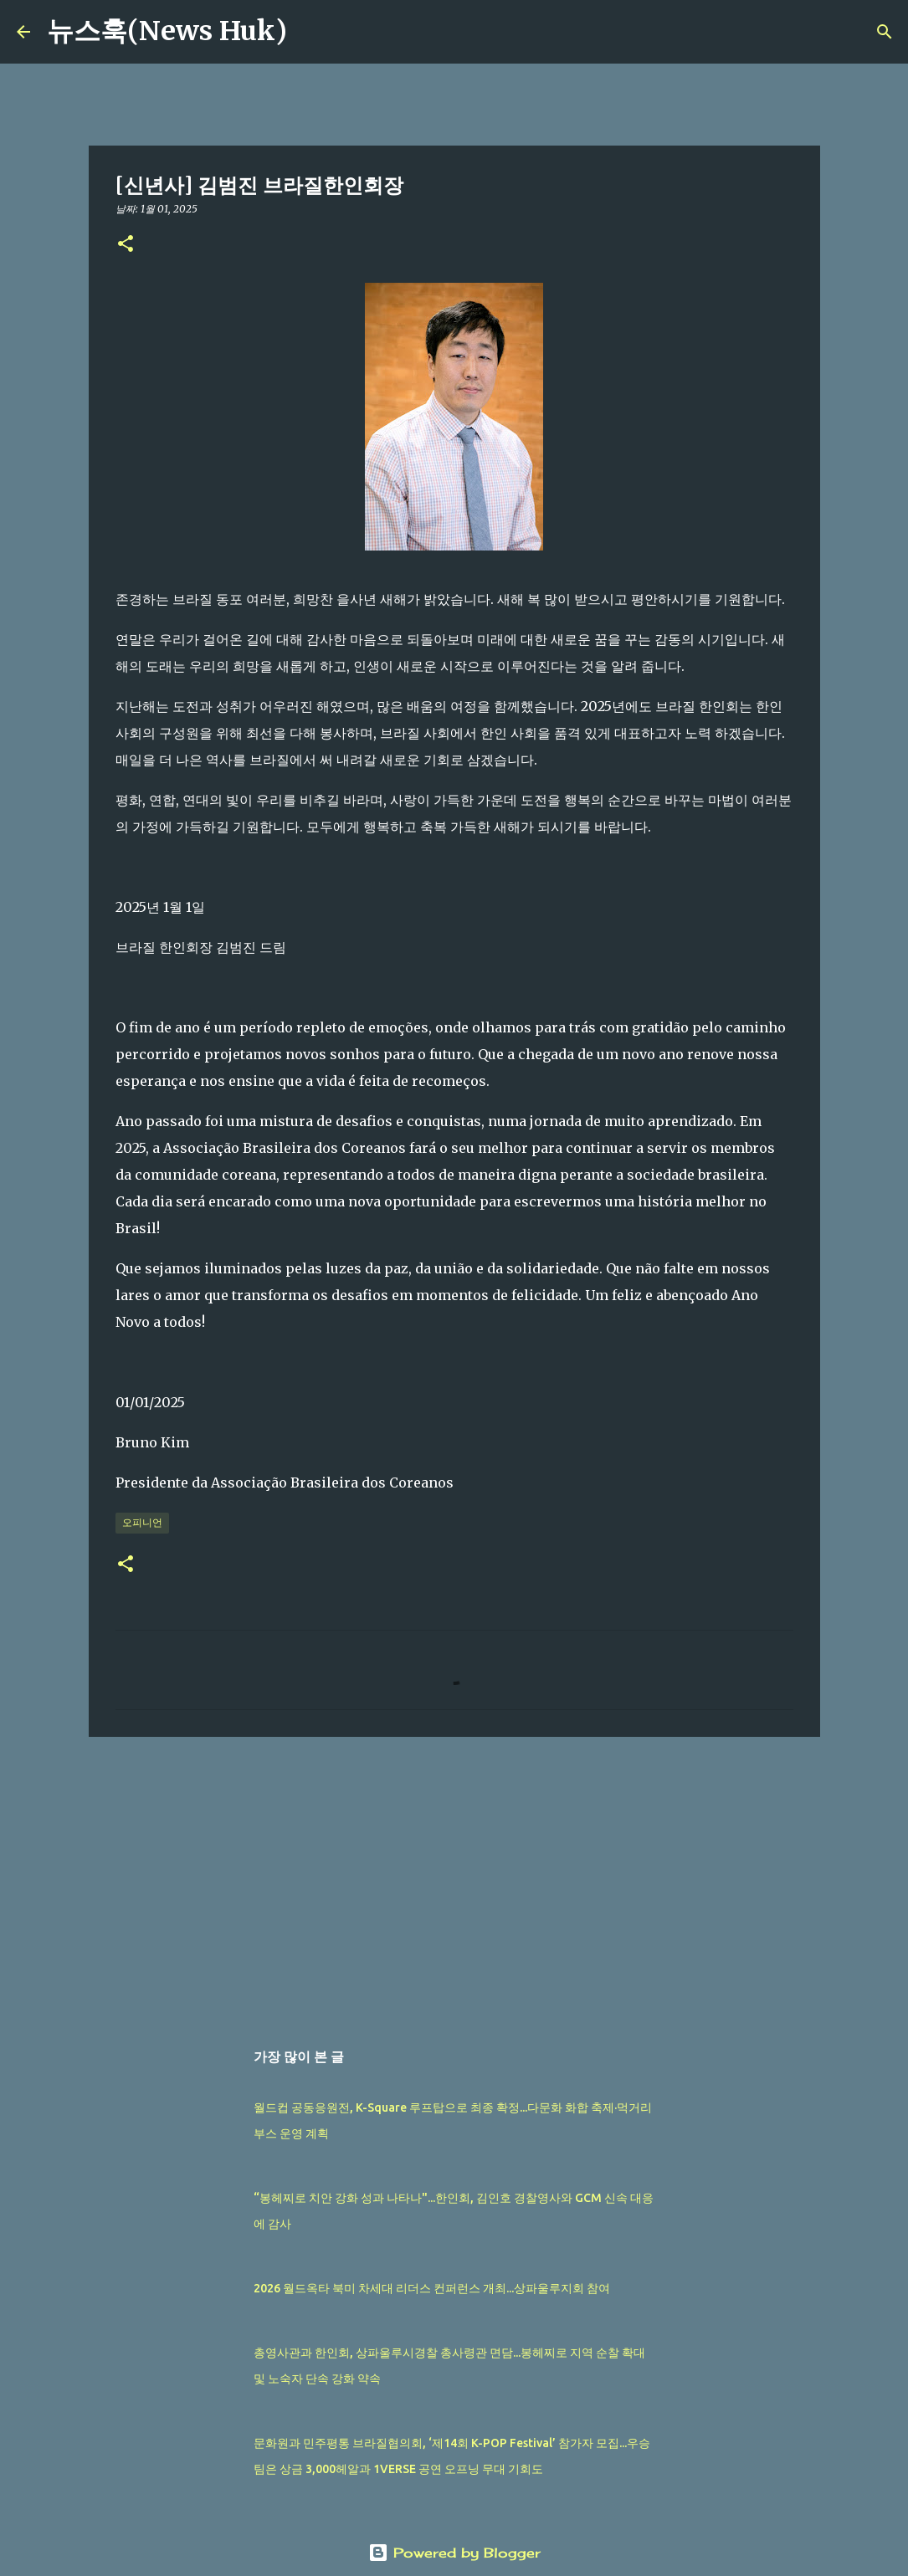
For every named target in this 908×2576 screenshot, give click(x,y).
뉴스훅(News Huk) (167, 31)
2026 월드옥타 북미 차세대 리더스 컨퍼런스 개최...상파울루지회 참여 (432, 2288)
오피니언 (142, 1522)
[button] (125, 244)
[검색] (310, 32)
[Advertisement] (454, 1879)
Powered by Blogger (454, 2552)
